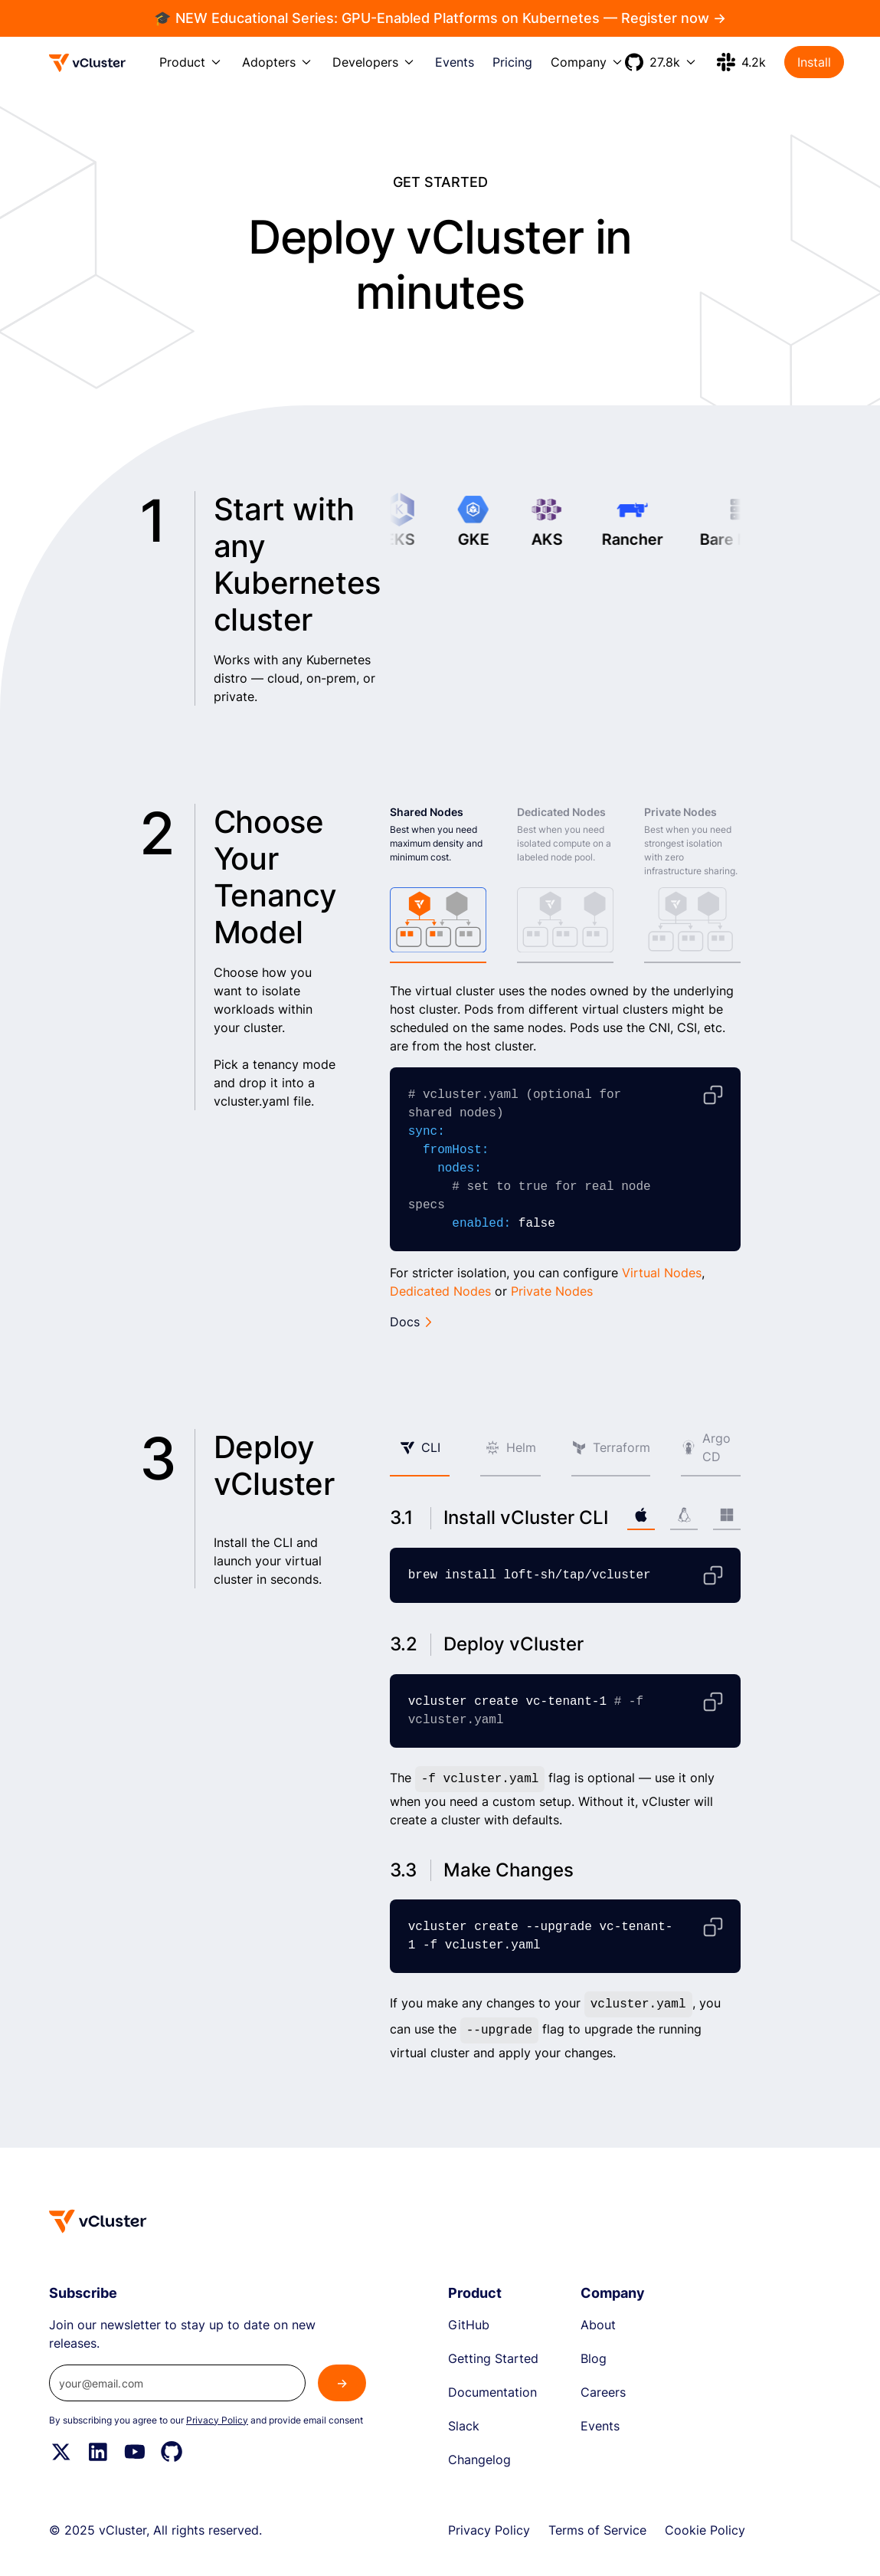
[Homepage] (98, 2221)
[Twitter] (61, 2452)
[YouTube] (135, 2452)
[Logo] (87, 63)
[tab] (438, 884)
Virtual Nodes (662, 1272)
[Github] (171, 2452)
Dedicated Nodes (440, 1291)
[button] (191, 62)
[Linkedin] (98, 2452)
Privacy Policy (217, 2420)
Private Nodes (552, 1291)
